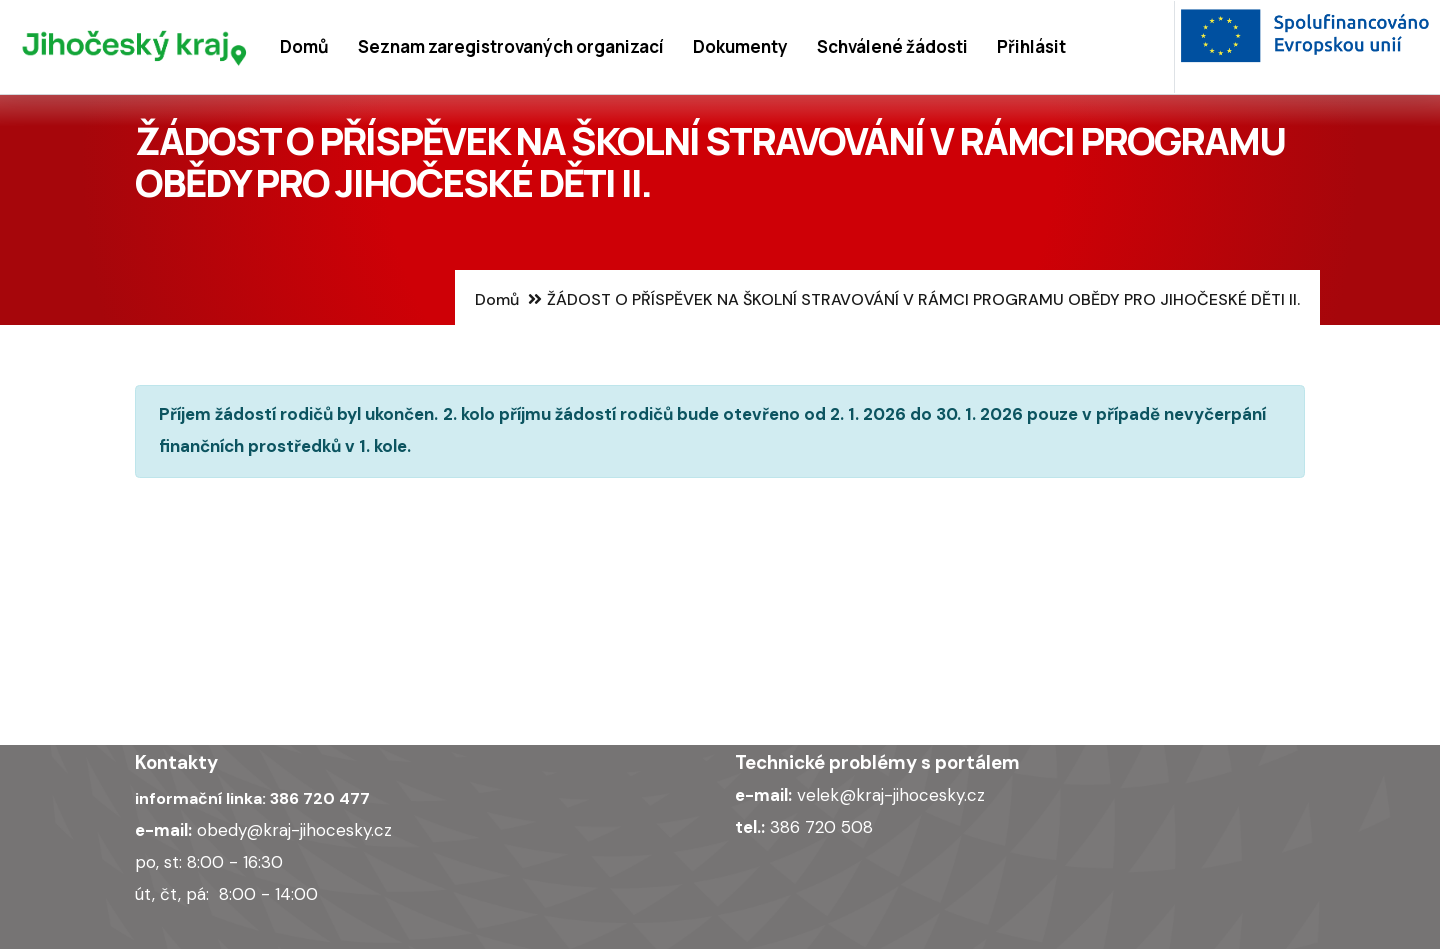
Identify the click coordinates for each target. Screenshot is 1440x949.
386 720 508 (821, 827)
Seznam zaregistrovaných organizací (511, 46)
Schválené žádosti (892, 46)
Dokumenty (740, 46)
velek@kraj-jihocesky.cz (891, 795)
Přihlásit (1031, 46)
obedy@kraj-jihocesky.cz (294, 830)
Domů (304, 46)
